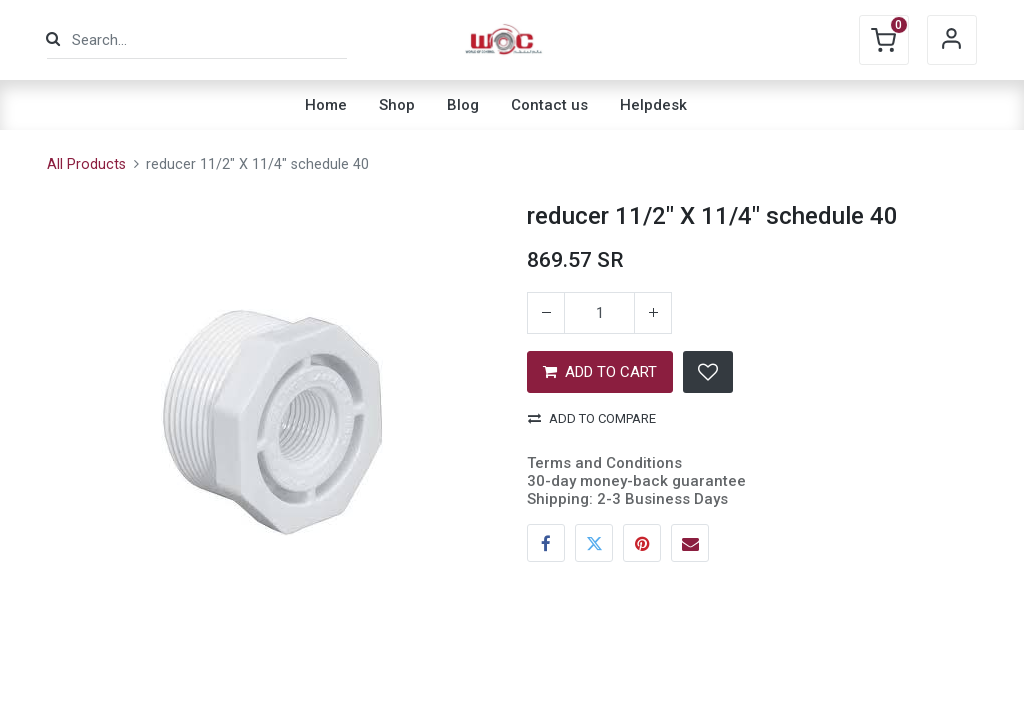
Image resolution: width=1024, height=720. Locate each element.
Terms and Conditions (604, 463)
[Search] (53, 39)
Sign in (952, 40)
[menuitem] (326, 105)
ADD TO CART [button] (600, 372)
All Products (86, 164)
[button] (708, 372)
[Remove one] (546, 313)
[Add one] (653, 313)
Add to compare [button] (592, 418)
